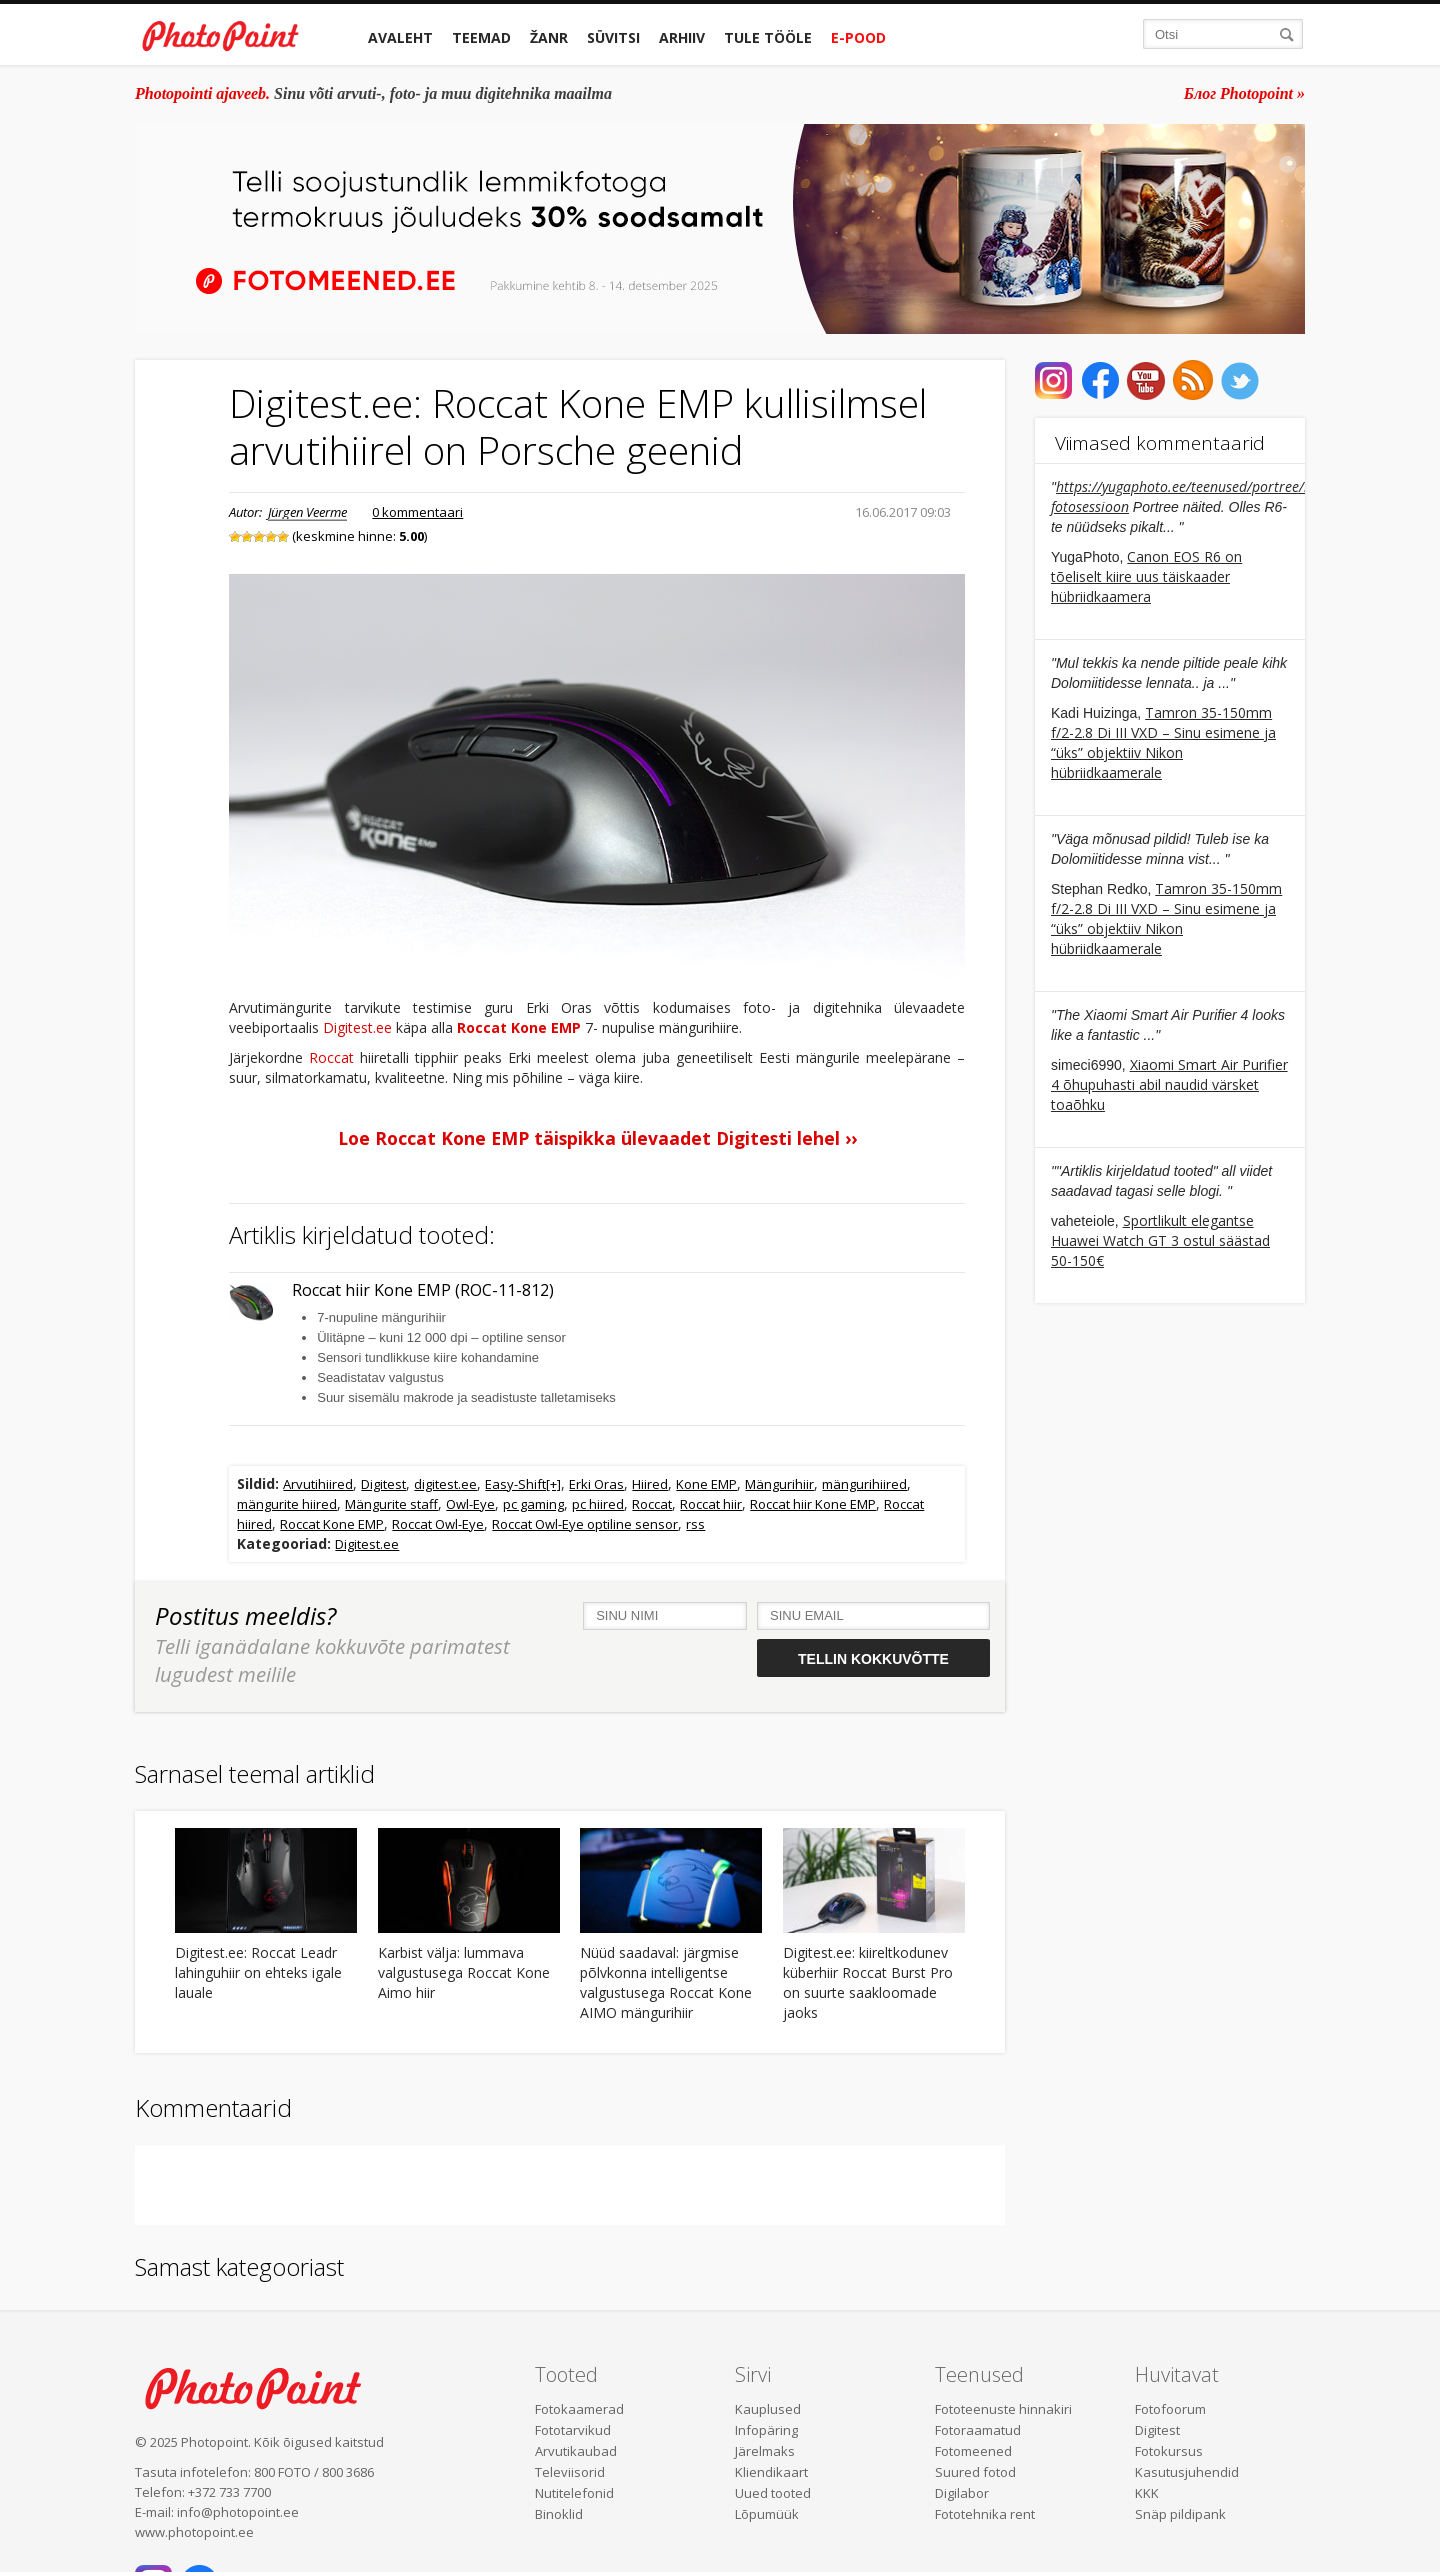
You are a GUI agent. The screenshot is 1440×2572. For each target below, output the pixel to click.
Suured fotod (975, 2472)
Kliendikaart (771, 2472)
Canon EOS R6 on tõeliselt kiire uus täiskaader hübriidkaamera (1146, 576)
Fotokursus (1169, 2451)
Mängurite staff (391, 1504)
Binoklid (559, 2514)
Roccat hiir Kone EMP (813, 1504)
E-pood (858, 37)
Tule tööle (768, 37)
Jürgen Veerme (307, 512)
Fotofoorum (1170, 2409)
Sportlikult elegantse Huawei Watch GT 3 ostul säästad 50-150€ (1160, 1240)
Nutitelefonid (574, 2493)
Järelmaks (765, 2451)
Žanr (549, 37)
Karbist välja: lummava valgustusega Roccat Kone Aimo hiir (464, 1972)
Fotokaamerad (579, 2409)
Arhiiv (682, 37)
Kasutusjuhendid (1187, 2472)
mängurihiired (864, 1484)
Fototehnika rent (985, 2514)
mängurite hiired (287, 1504)
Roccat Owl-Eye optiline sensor (585, 1524)
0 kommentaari (417, 512)
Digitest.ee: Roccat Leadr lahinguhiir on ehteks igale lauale (258, 1972)
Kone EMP (706, 1484)
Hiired (650, 1484)
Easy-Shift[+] (523, 1484)
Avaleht (400, 37)
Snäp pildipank (1180, 2514)
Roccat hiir (711, 1504)
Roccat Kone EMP (519, 1027)
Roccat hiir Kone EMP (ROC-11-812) (423, 1290)
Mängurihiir (779, 1484)
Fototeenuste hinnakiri (1003, 2409)
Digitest (383, 1484)
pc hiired (598, 1504)
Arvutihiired (318, 1484)
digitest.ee (445, 1484)
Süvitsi (613, 37)
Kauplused (768, 2409)
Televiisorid (570, 2472)
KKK (1147, 2493)
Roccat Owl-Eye (438, 1524)
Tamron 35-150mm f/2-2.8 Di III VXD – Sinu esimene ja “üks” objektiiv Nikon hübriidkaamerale (1163, 742)
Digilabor (962, 2493)
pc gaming (533, 1504)
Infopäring (766, 2430)
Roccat (331, 1057)
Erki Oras (596, 1484)
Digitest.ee (357, 1027)
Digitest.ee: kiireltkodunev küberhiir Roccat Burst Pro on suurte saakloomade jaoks (868, 1982)
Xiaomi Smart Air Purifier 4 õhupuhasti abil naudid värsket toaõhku (1169, 1084)
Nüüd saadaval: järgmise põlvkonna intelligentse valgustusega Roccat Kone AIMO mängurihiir (666, 1982)
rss (695, 1524)
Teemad (481, 37)
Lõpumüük (767, 2514)
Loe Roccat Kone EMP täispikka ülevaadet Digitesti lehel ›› (597, 1138)
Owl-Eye (470, 1504)
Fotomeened (973, 2451)
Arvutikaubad (576, 2451)
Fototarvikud (573, 2430)
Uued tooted (773, 2493)
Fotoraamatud (978, 2430)
